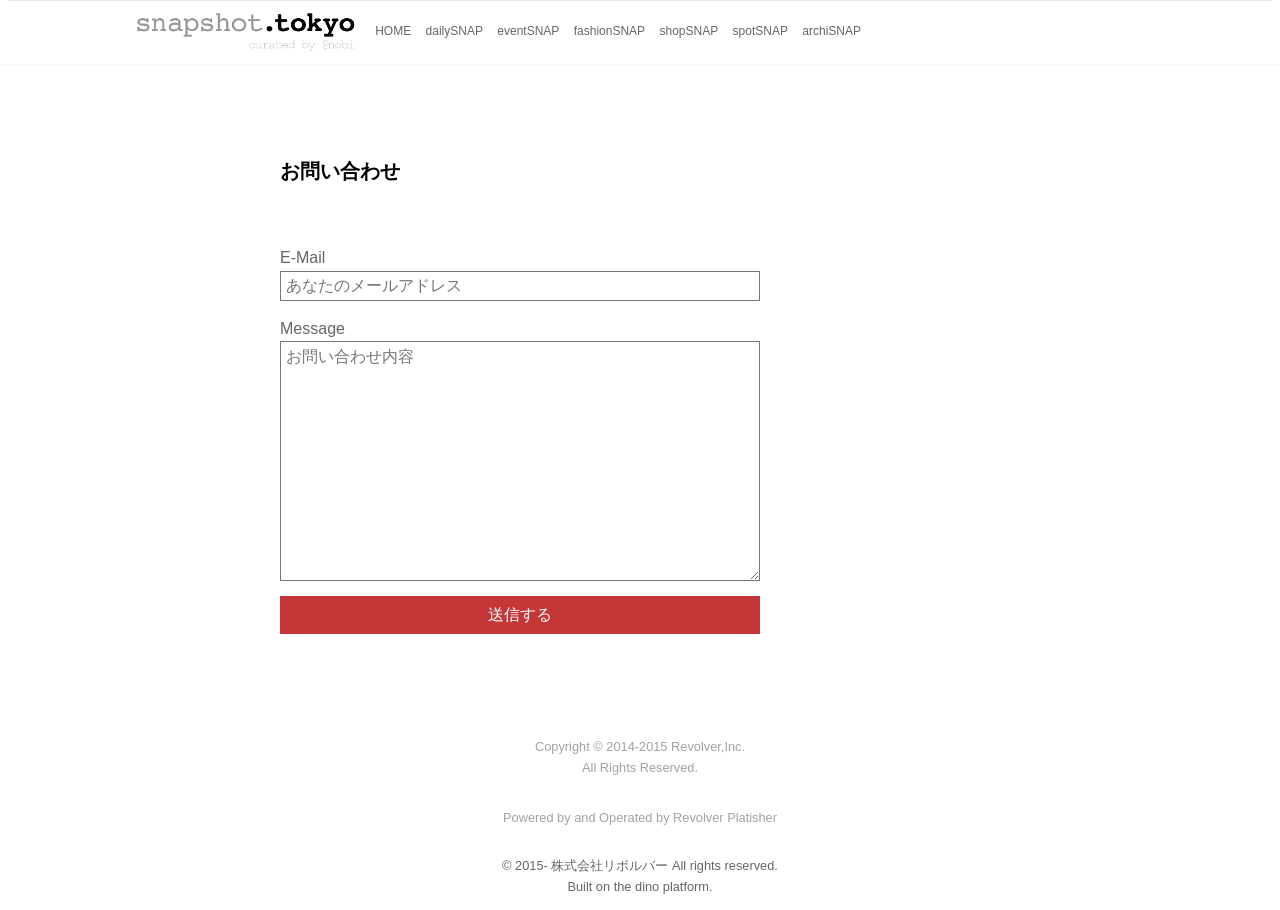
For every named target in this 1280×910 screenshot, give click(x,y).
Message (312, 328)
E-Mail (302, 257)
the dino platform (661, 886)
